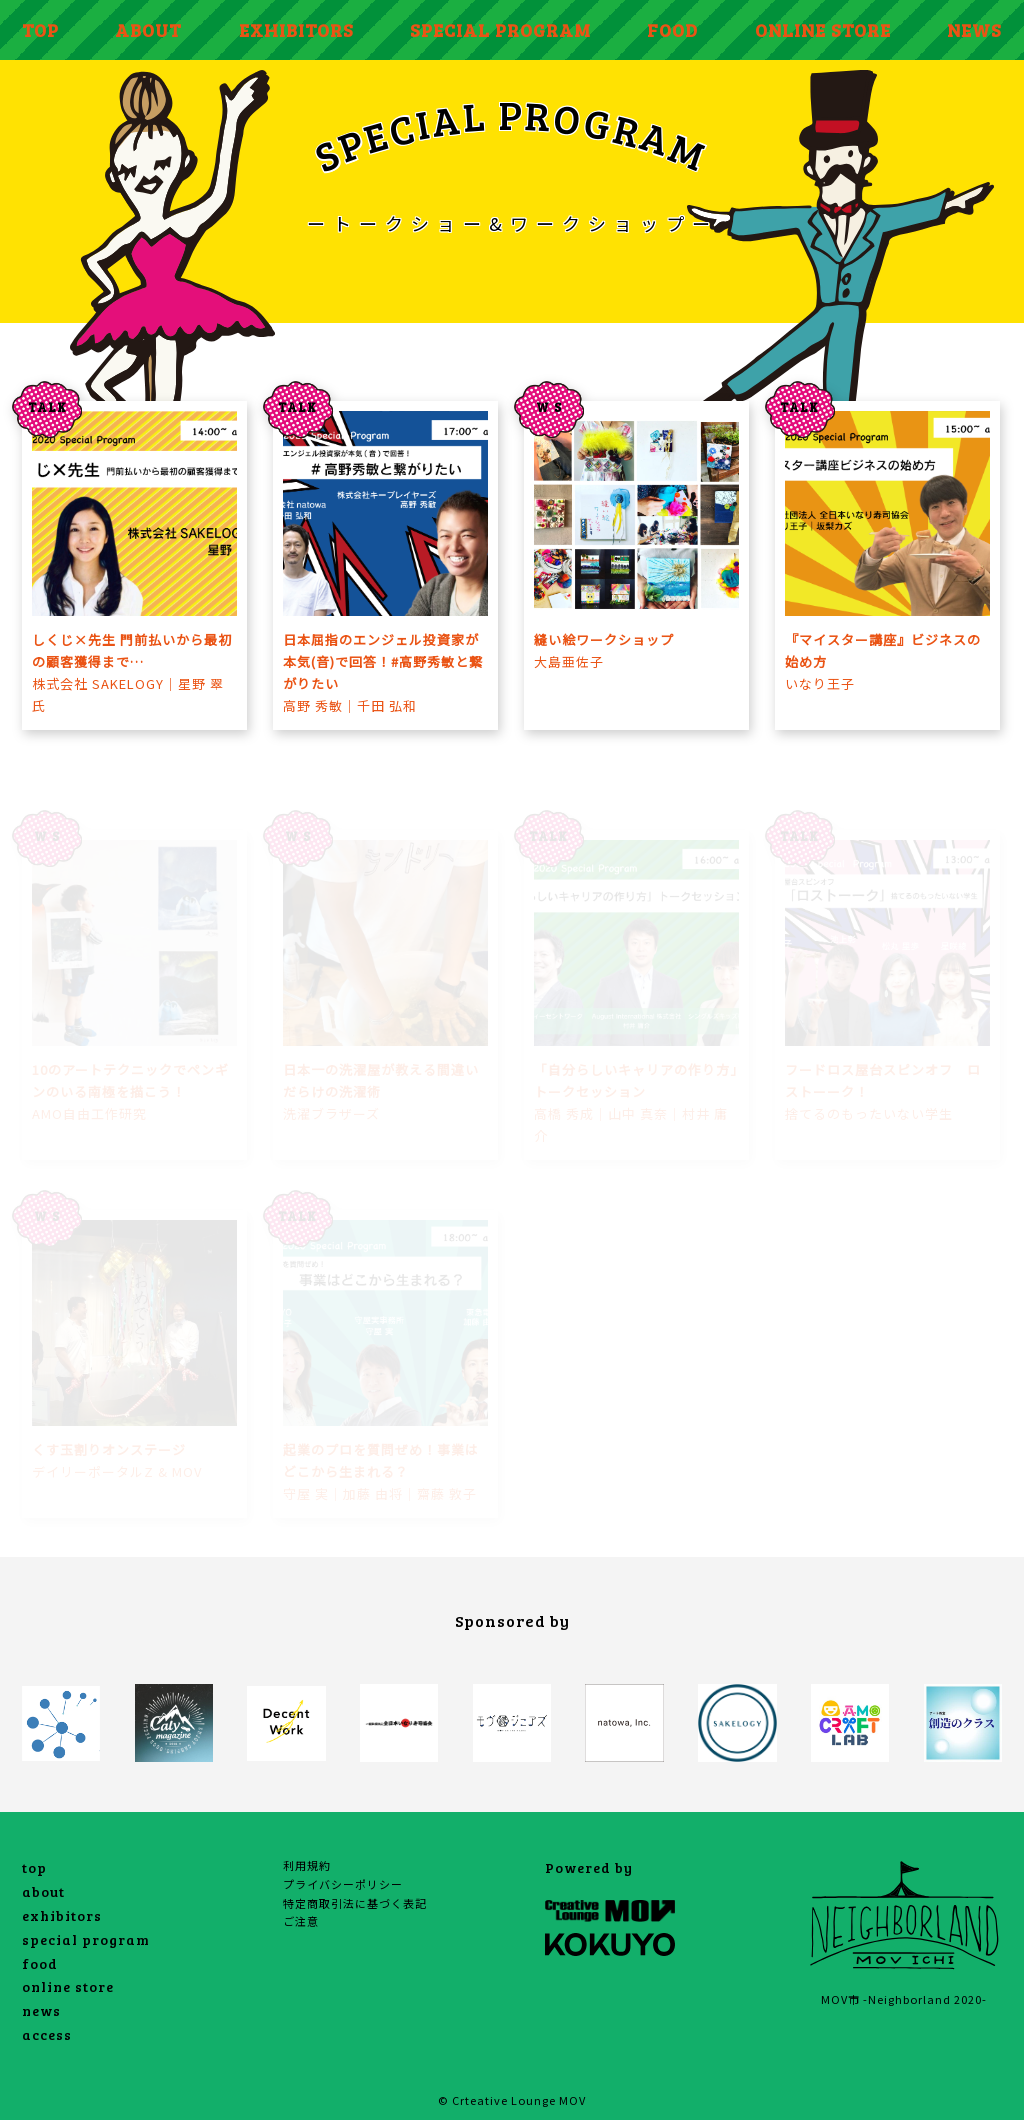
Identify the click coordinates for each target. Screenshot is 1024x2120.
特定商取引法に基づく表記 (355, 1903)
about (43, 1891)
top (34, 1867)
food (40, 1963)
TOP (40, 30)
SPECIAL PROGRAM (500, 30)
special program (86, 1939)
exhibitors (62, 1915)
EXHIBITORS (296, 30)
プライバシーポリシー (343, 1884)
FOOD (672, 30)
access (47, 2034)
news (41, 2010)
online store (68, 1986)
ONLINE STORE (823, 30)
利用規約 (307, 1865)
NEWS (974, 30)
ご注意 (301, 1921)
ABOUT (148, 30)
